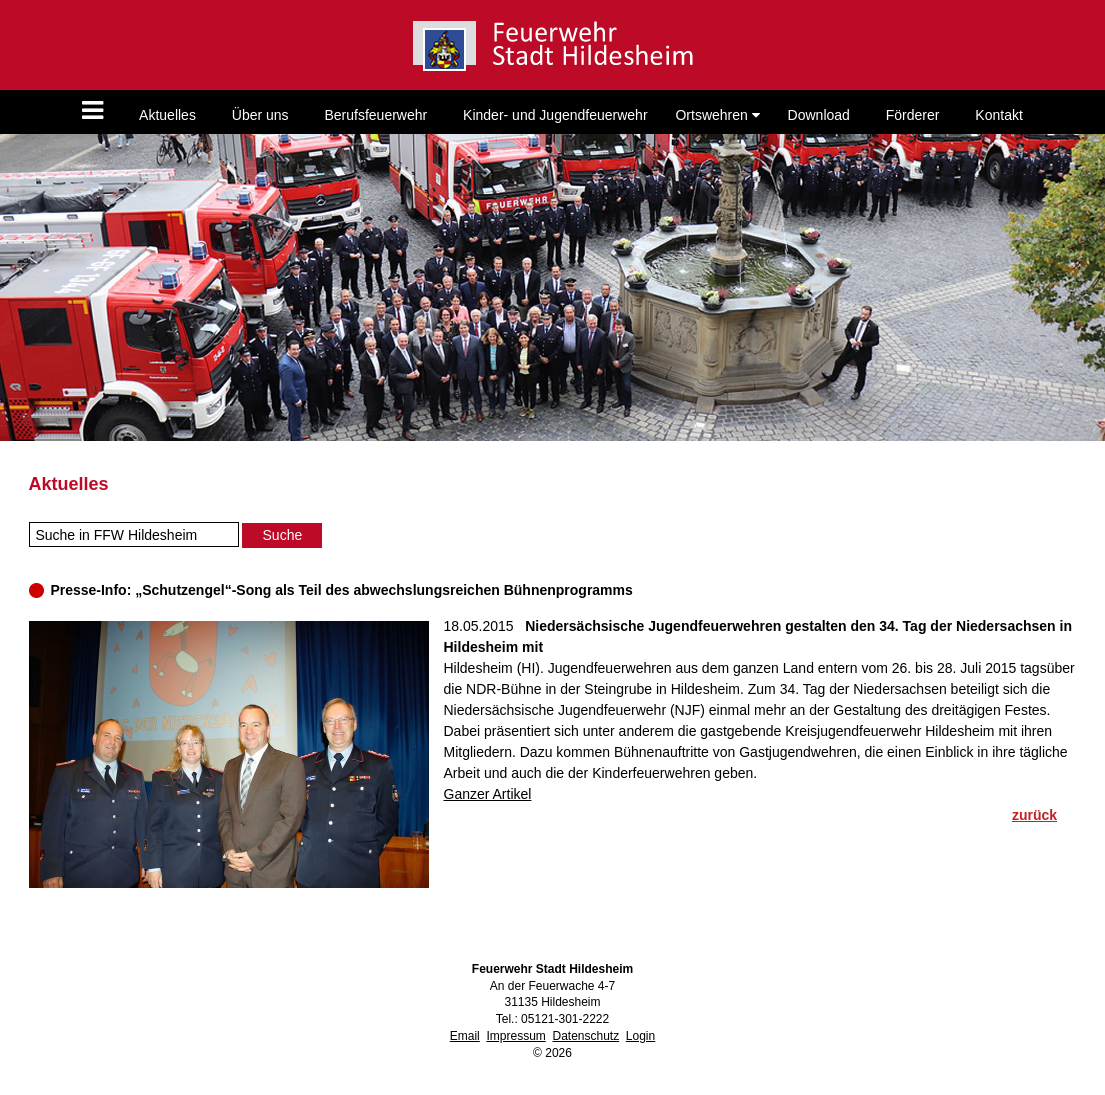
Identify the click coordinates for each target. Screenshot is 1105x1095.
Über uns (260, 115)
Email (465, 1036)
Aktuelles (167, 115)
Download (819, 115)
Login (640, 1036)
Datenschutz (585, 1036)
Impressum (515, 1036)
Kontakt (998, 115)
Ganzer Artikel (488, 794)
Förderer (913, 115)
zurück (1034, 815)
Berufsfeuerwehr (375, 115)
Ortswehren (717, 115)
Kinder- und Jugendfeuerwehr (555, 115)
